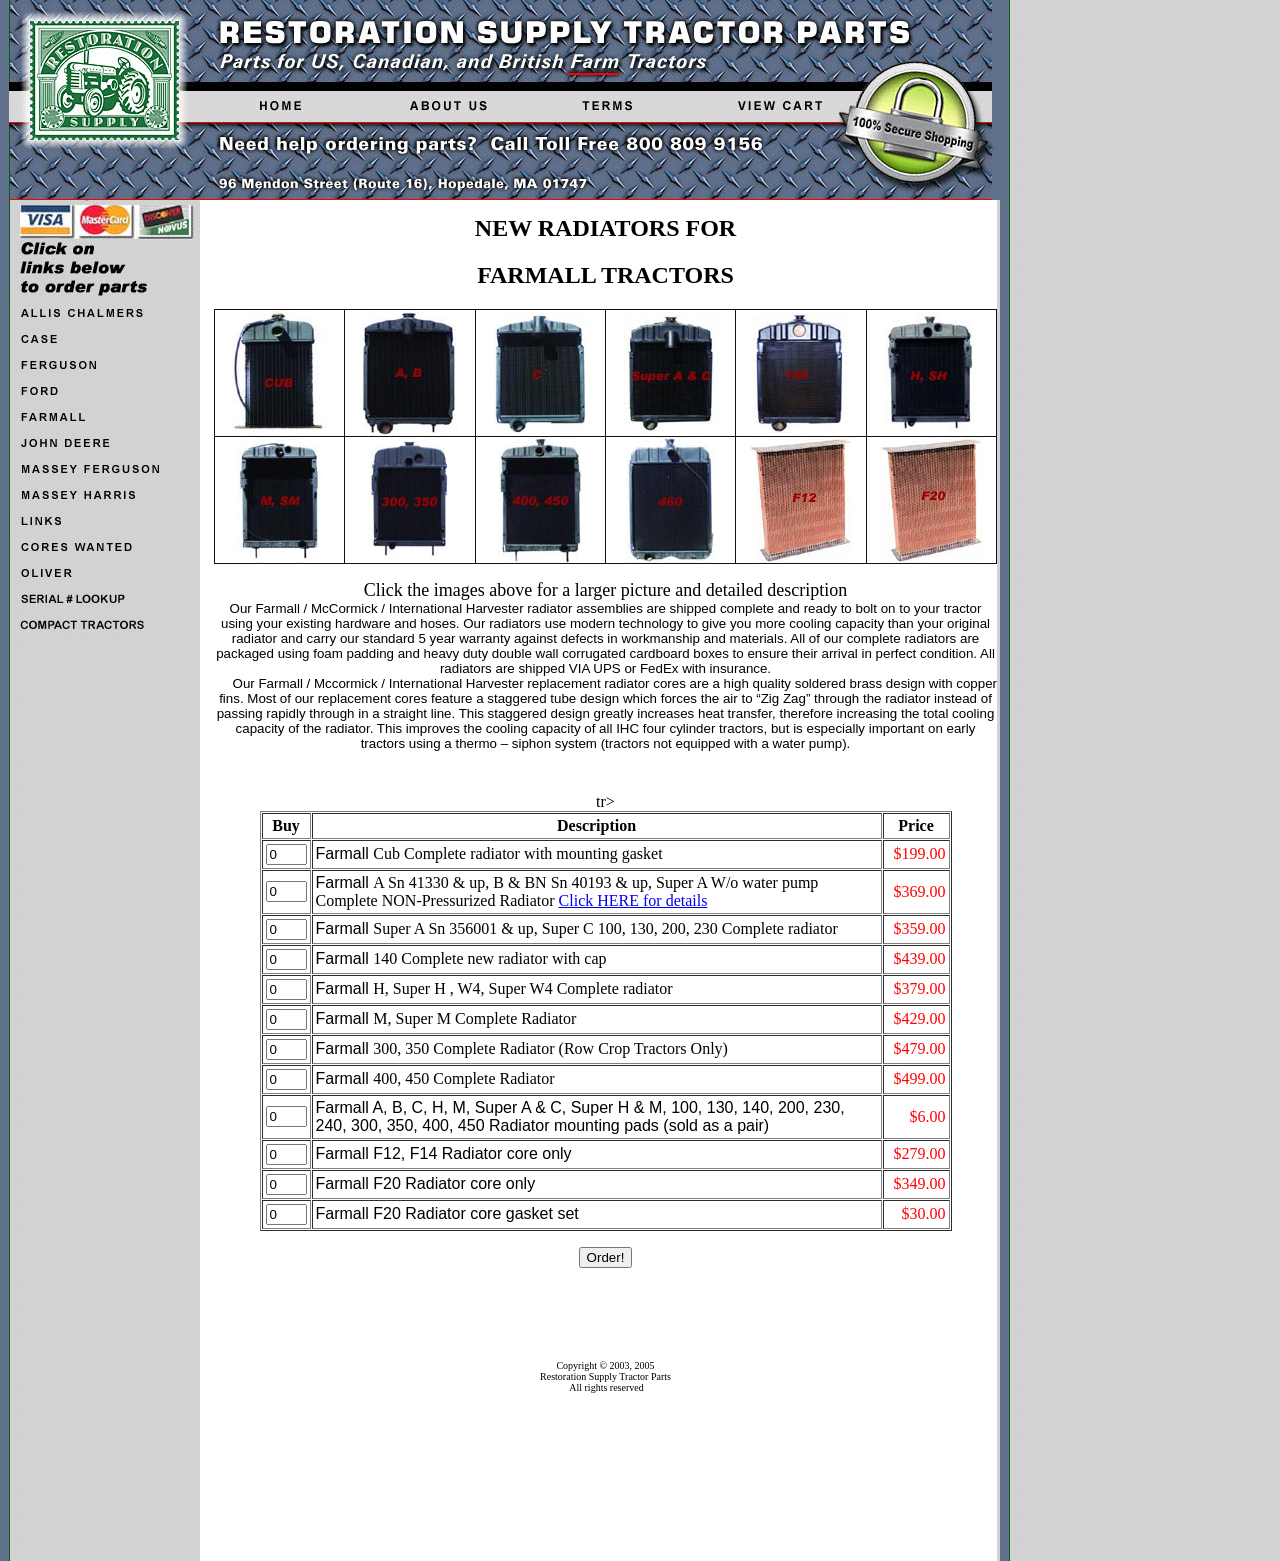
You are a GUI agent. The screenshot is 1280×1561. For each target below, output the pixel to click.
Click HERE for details (633, 900)
